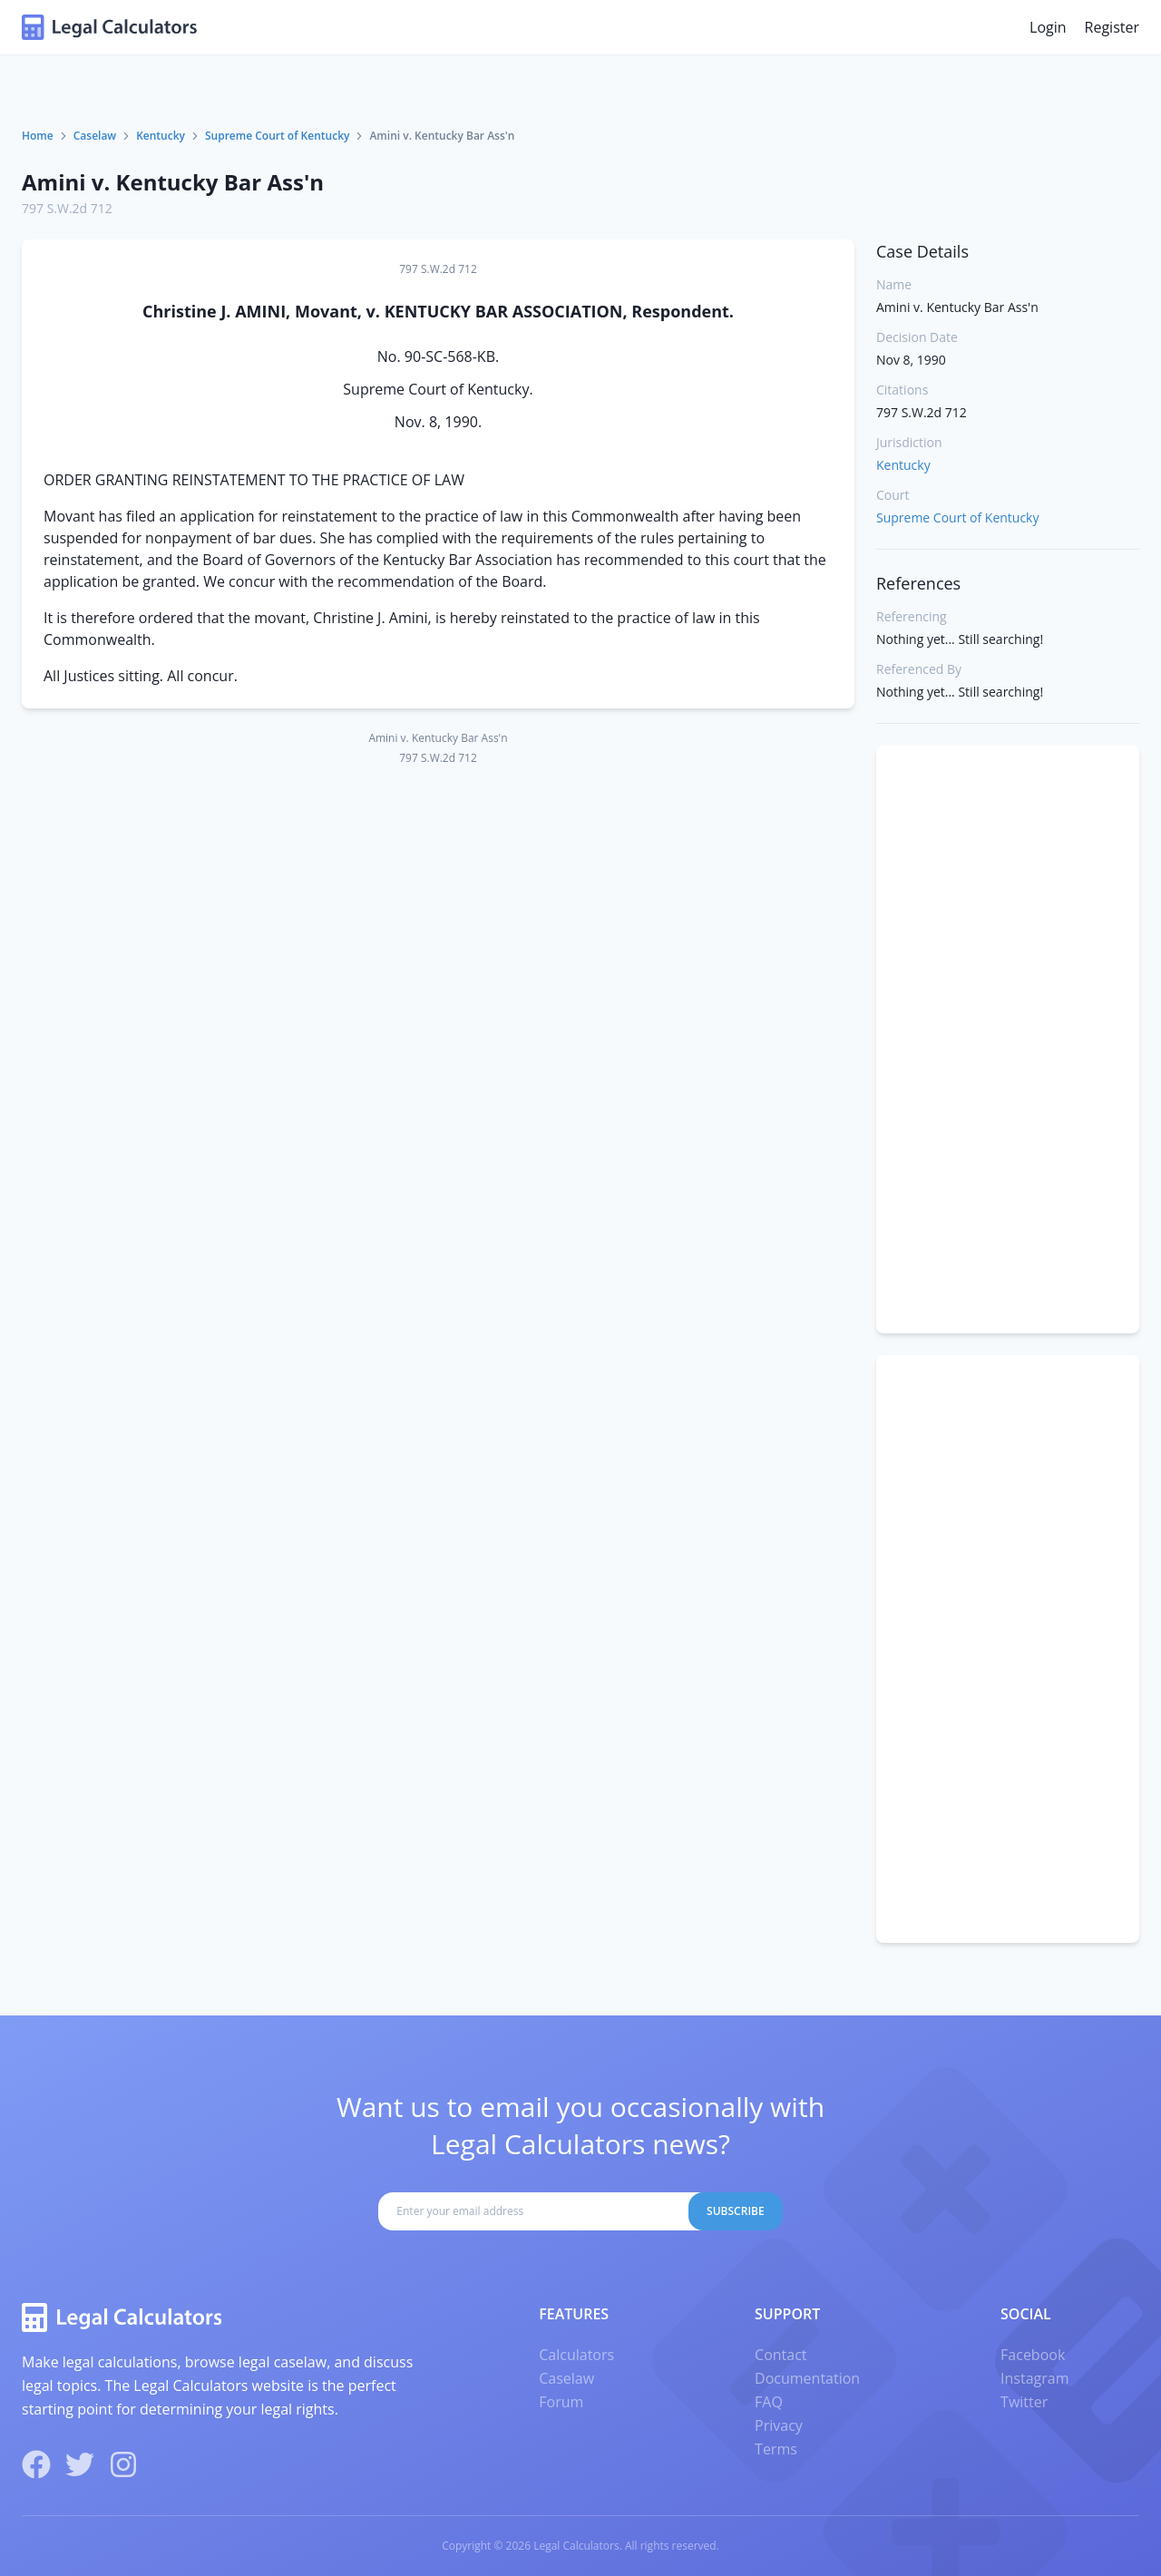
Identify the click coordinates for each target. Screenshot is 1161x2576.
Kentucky (160, 135)
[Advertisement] (1007, 1039)
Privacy (779, 2425)
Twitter (1024, 2402)
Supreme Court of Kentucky (277, 135)
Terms (776, 2449)
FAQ (769, 2402)
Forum (561, 2402)
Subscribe (736, 2211)
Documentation (807, 2378)
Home (38, 135)
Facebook (1032, 2355)
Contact (780, 2355)
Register (1112, 27)
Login (1048, 27)
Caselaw (94, 135)
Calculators (576, 2355)
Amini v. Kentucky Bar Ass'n (173, 182)
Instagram (1034, 2378)
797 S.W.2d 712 (67, 208)
